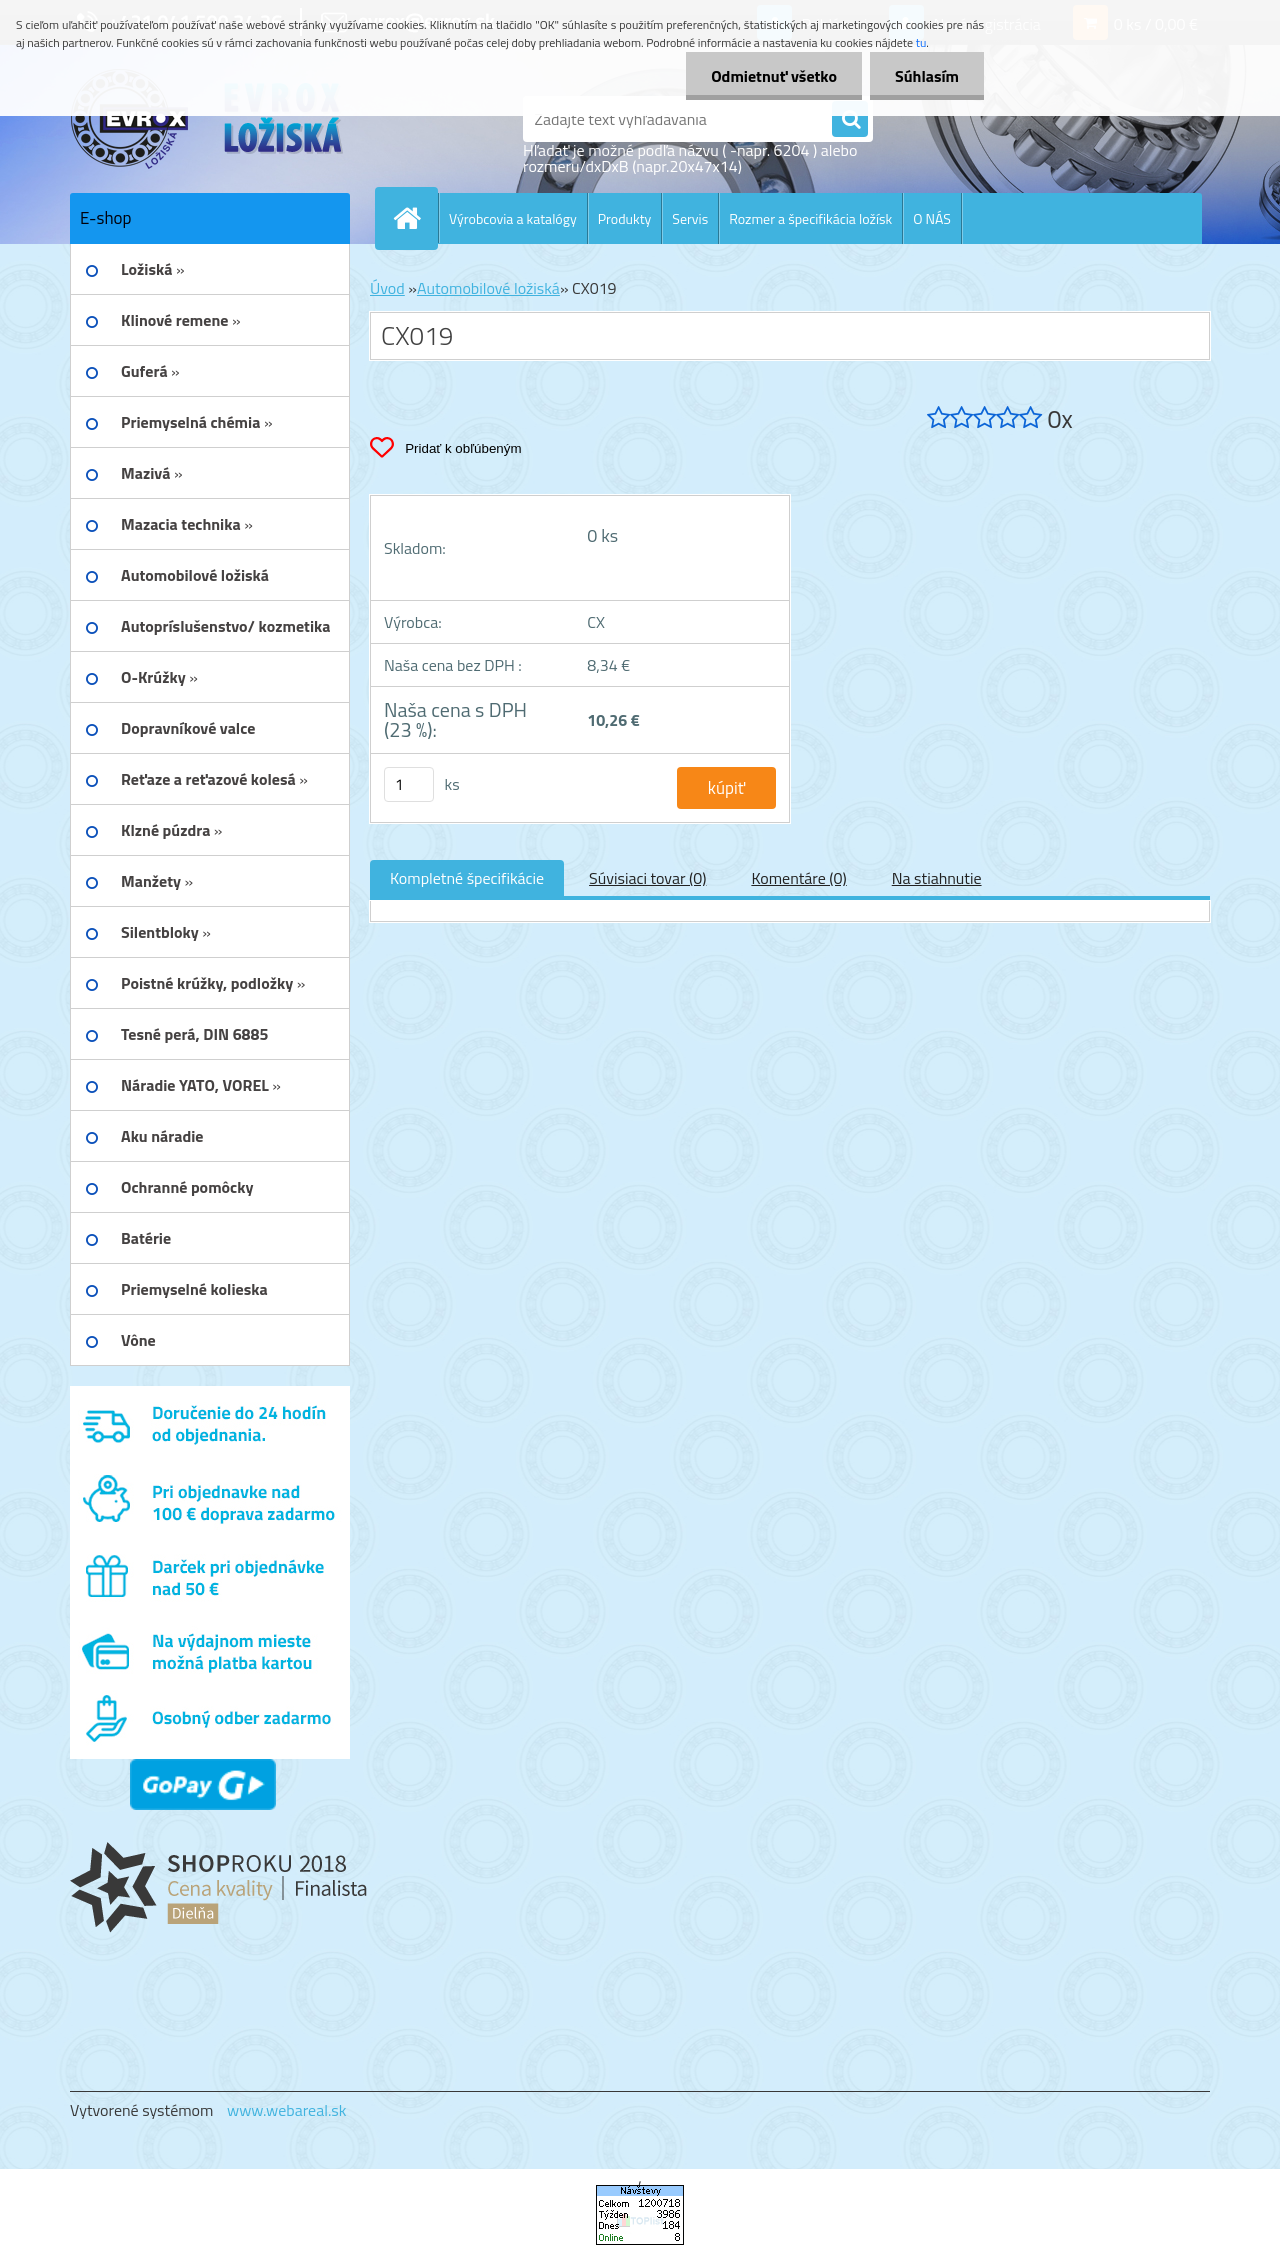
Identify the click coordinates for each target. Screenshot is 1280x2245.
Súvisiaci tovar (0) (647, 878)
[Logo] (207, 119)
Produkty (625, 218)
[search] (850, 120)
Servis (690, 218)
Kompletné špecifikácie (467, 878)
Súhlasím (927, 76)
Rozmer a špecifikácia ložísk (810, 218)
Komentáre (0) (798, 878)
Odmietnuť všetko (774, 76)
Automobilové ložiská (488, 288)
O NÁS (932, 218)
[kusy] (409, 784)
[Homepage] (415, 218)
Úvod (387, 288)
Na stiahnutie (937, 878)
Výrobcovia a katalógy (513, 218)
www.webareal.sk (287, 2110)
